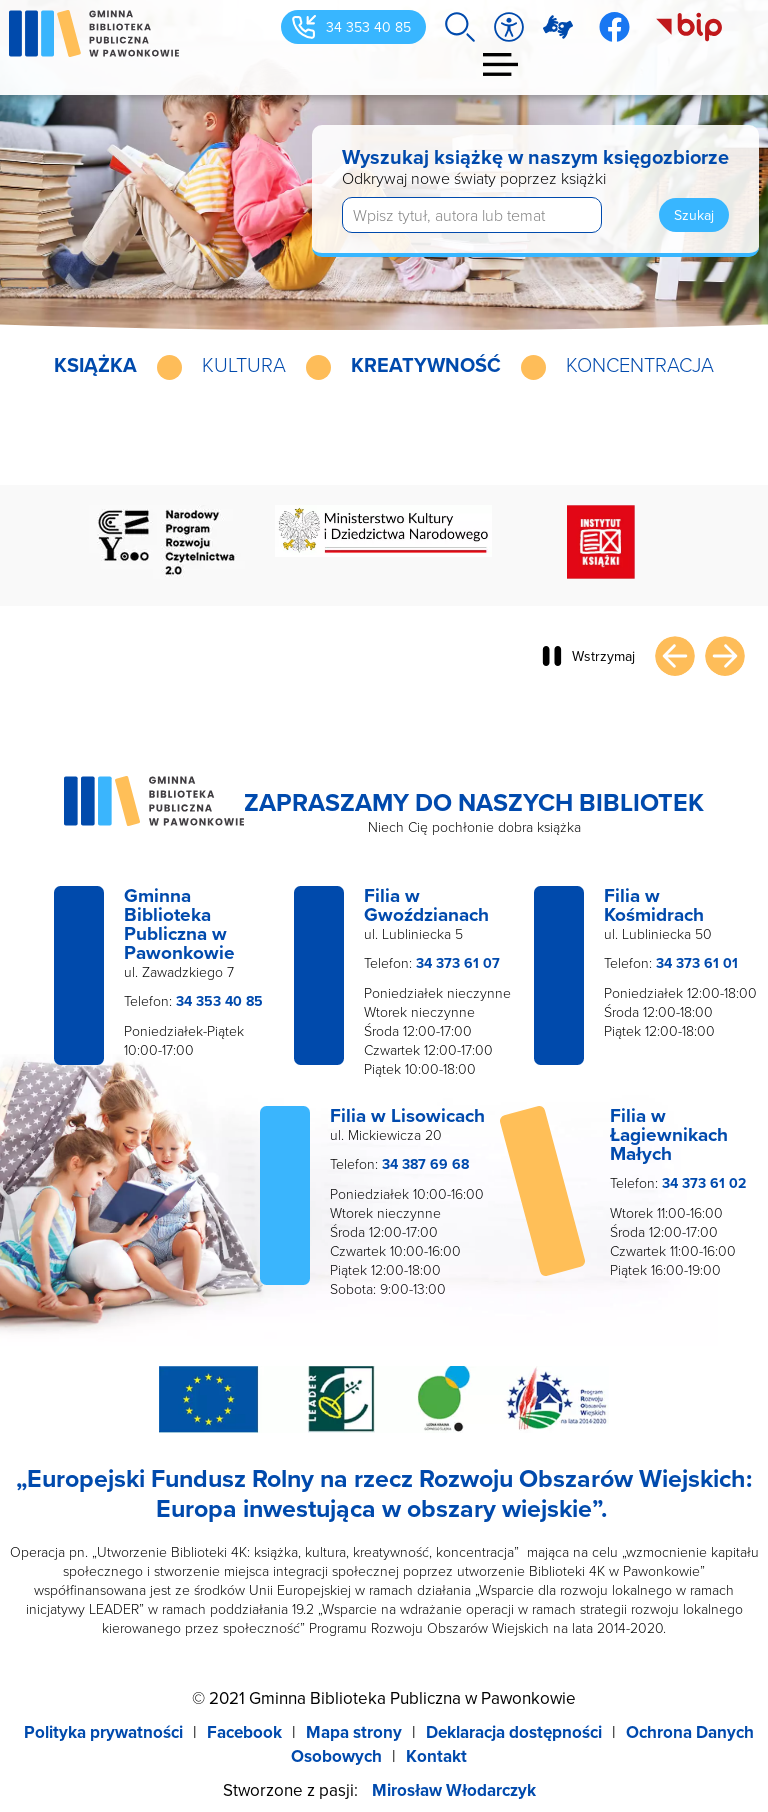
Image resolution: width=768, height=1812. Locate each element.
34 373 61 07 (458, 963)
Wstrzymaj (603, 656)
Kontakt (436, 1756)
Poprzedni (675, 656)
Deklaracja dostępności (514, 1732)
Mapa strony (354, 1732)
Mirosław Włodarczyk (454, 1790)
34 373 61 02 (704, 1183)
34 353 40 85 (368, 27)
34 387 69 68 (425, 1164)
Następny (725, 656)
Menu (501, 64)
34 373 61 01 (697, 963)
